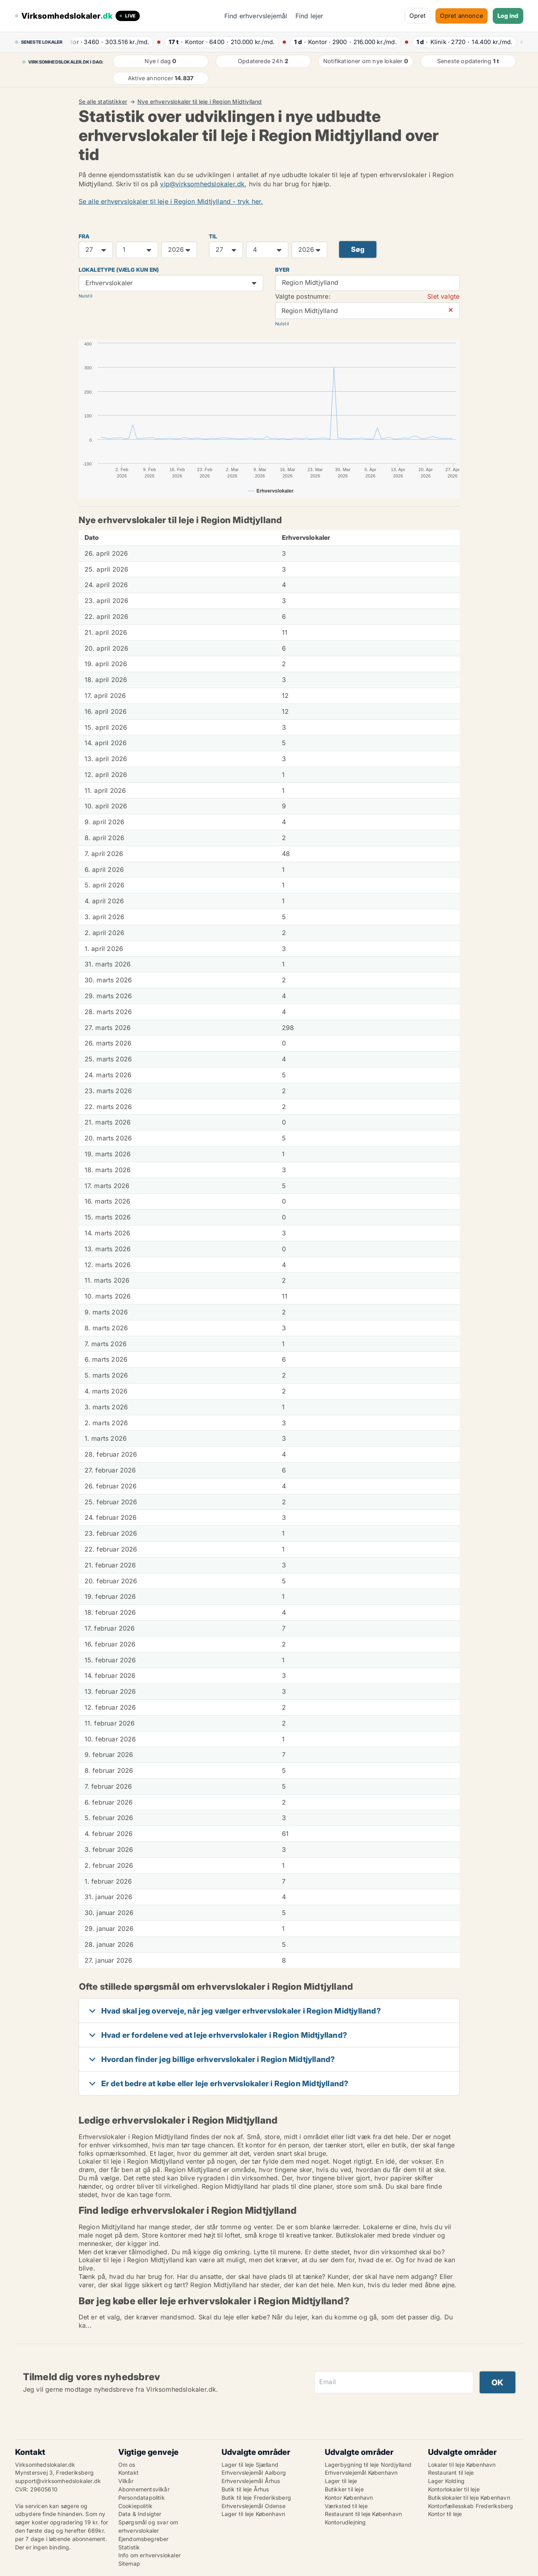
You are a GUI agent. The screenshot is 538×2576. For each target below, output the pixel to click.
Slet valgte (443, 296)
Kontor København (349, 2497)
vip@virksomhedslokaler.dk (202, 184)
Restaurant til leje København (363, 2513)
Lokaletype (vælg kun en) (119, 270)
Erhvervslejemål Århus (251, 2480)
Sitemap (129, 2563)
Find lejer (309, 16)
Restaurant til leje (451, 2472)
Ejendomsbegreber (143, 2538)
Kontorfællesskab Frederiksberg (470, 2506)
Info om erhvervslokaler (149, 2555)
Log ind (508, 15)
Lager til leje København (253, 2513)
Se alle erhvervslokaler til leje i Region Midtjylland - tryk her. (171, 201)
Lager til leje (341, 2480)
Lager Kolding (446, 2480)
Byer (282, 270)
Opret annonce (461, 15)
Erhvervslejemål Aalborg (254, 2472)
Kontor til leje (445, 2513)
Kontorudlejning (345, 2522)
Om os (126, 2464)
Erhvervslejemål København (361, 2472)
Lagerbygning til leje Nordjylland (368, 2464)
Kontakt (128, 2472)
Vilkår (125, 2480)
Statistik (129, 2547)
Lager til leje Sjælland (250, 2464)
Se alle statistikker (103, 102)
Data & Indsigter (140, 2513)
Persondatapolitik (141, 2497)
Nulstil (86, 296)
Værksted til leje (346, 2506)
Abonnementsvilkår (144, 2489)
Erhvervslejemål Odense (253, 2506)
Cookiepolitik (135, 2506)
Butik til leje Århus (245, 2489)
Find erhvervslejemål (255, 16)
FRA (84, 236)
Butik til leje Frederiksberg (256, 2497)
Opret (417, 15)
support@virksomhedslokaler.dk (58, 2480)
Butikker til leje (344, 2489)
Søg (358, 249)
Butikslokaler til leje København (469, 2497)
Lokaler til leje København (462, 2464)
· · (110, 42)
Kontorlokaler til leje (454, 2489)
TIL (213, 236)
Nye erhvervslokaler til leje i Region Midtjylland (199, 102)
